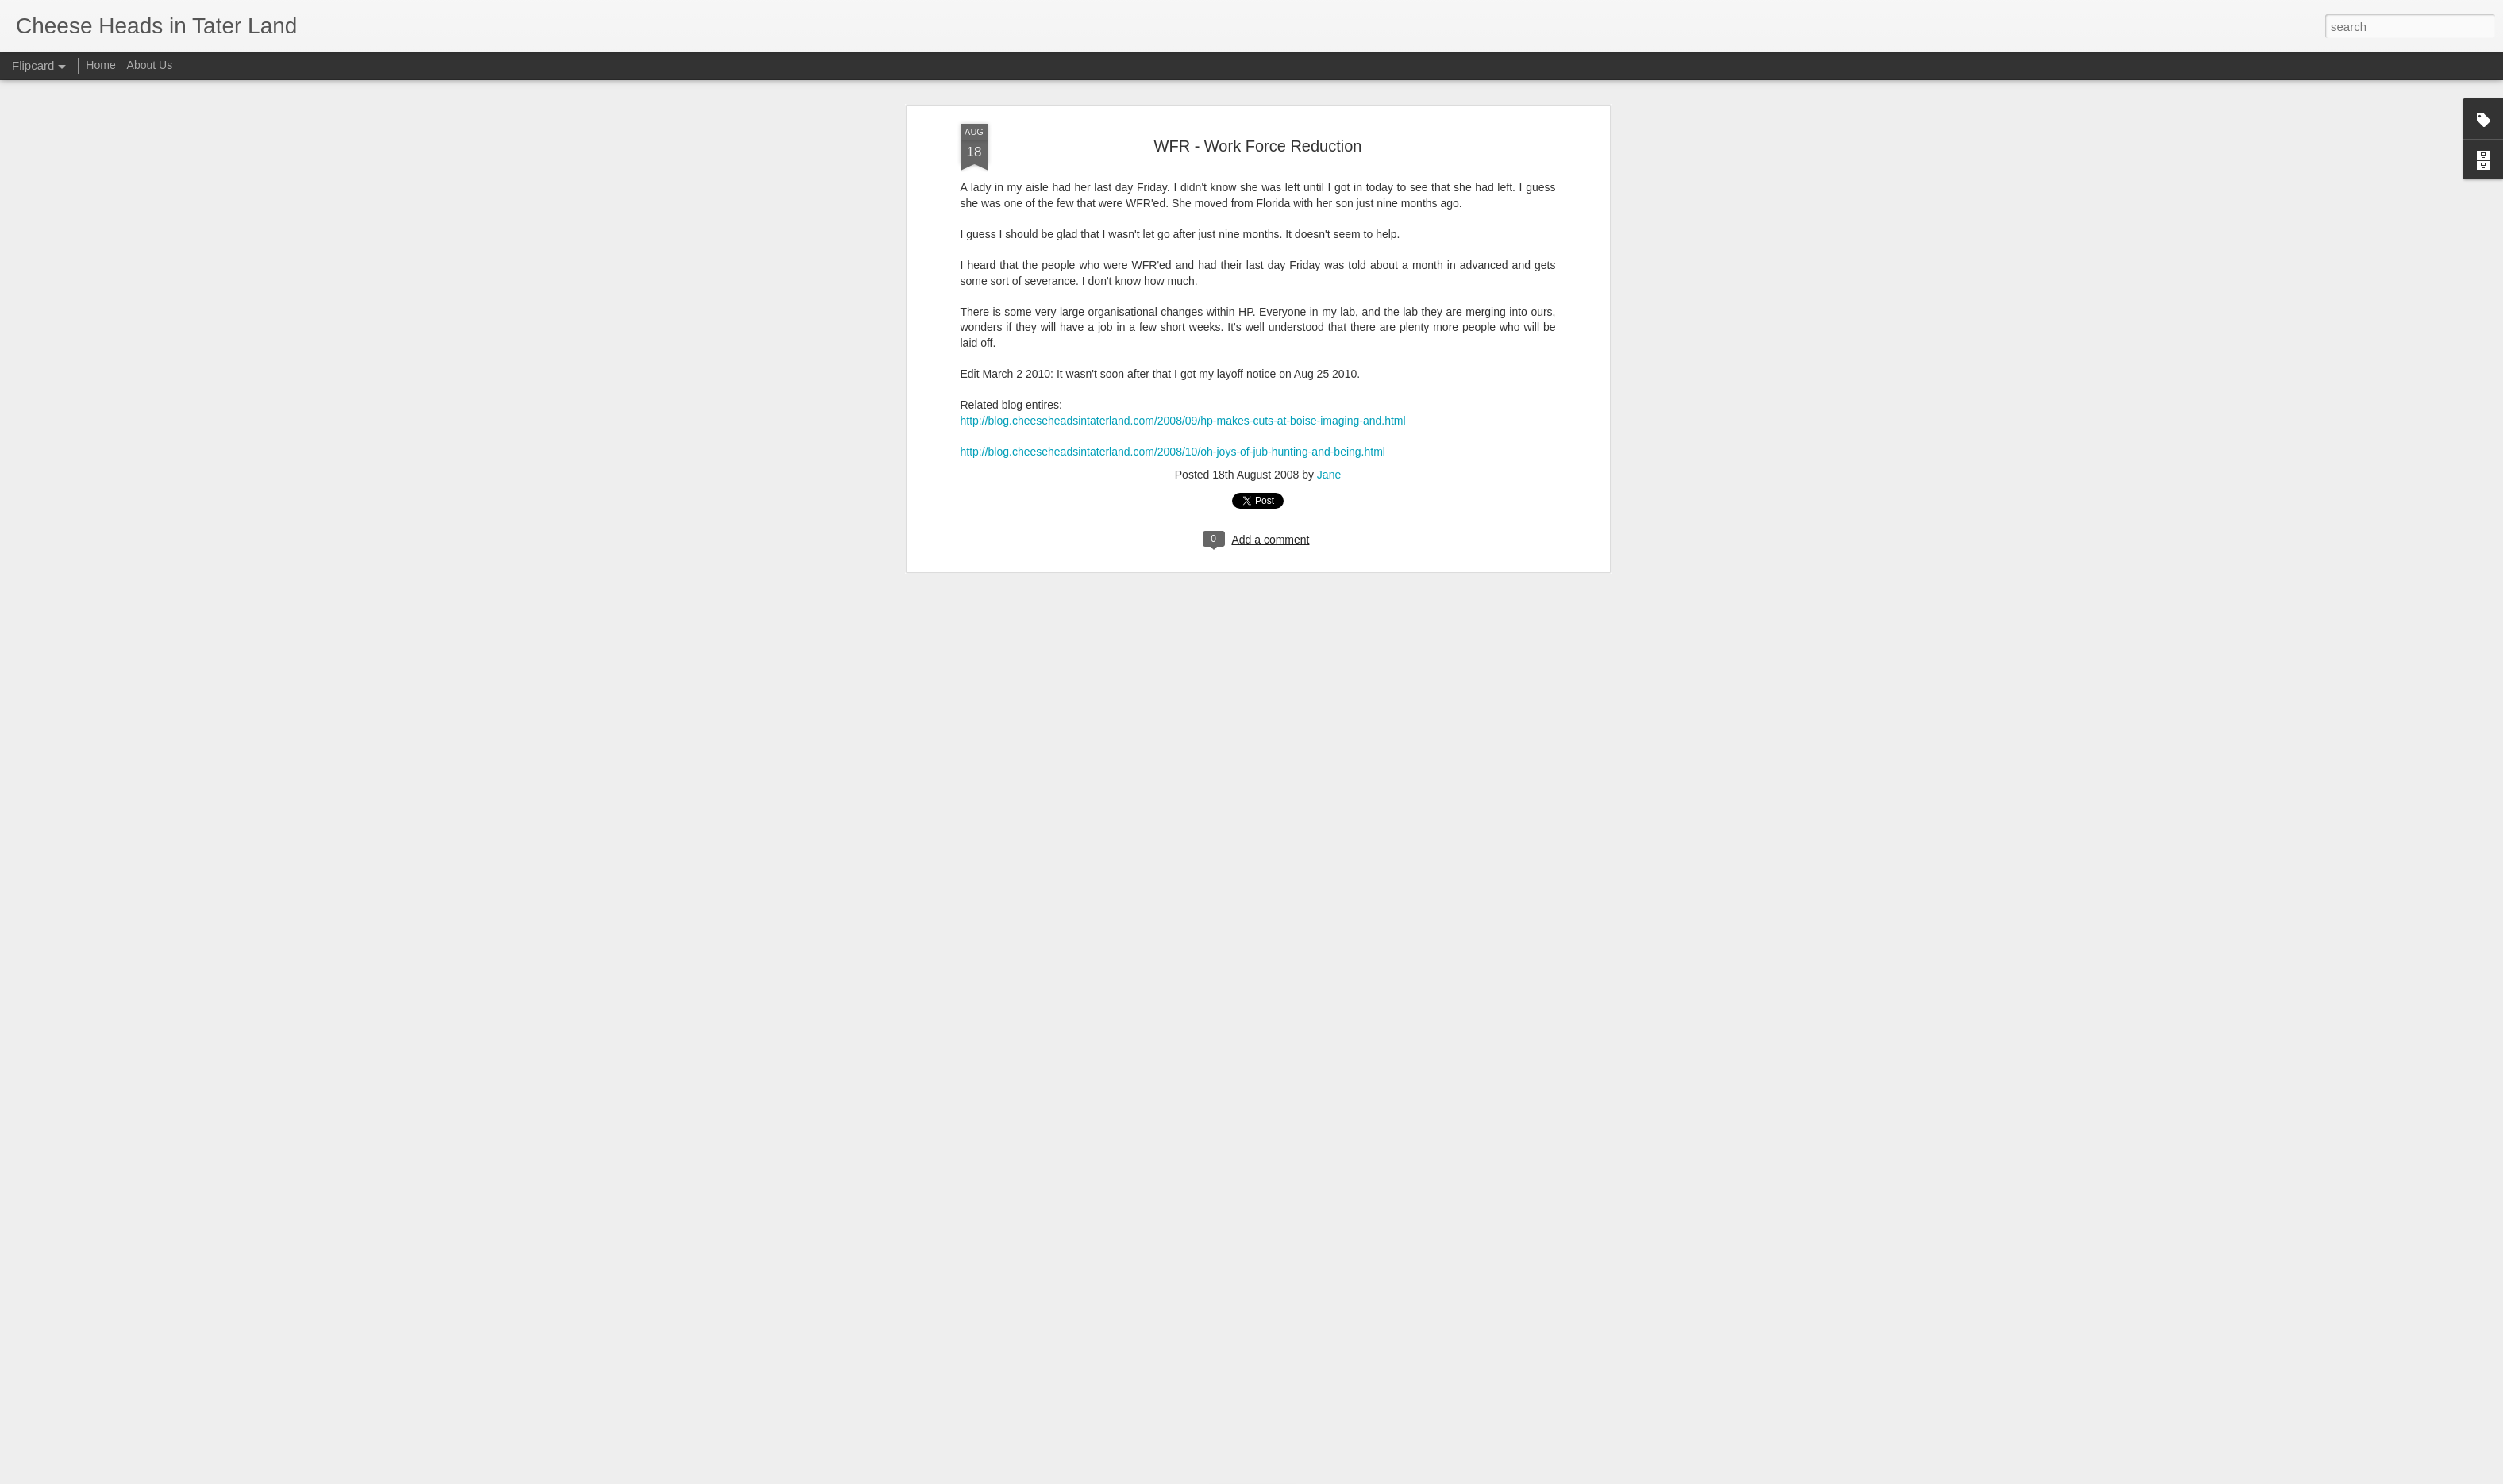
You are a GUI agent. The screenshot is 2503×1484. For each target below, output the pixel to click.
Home (100, 65)
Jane (1329, 361)
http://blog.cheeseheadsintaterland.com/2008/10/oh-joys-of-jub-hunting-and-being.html (1173, 338)
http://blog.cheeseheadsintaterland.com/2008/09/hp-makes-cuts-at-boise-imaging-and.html (1183, 307)
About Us (150, 65)
